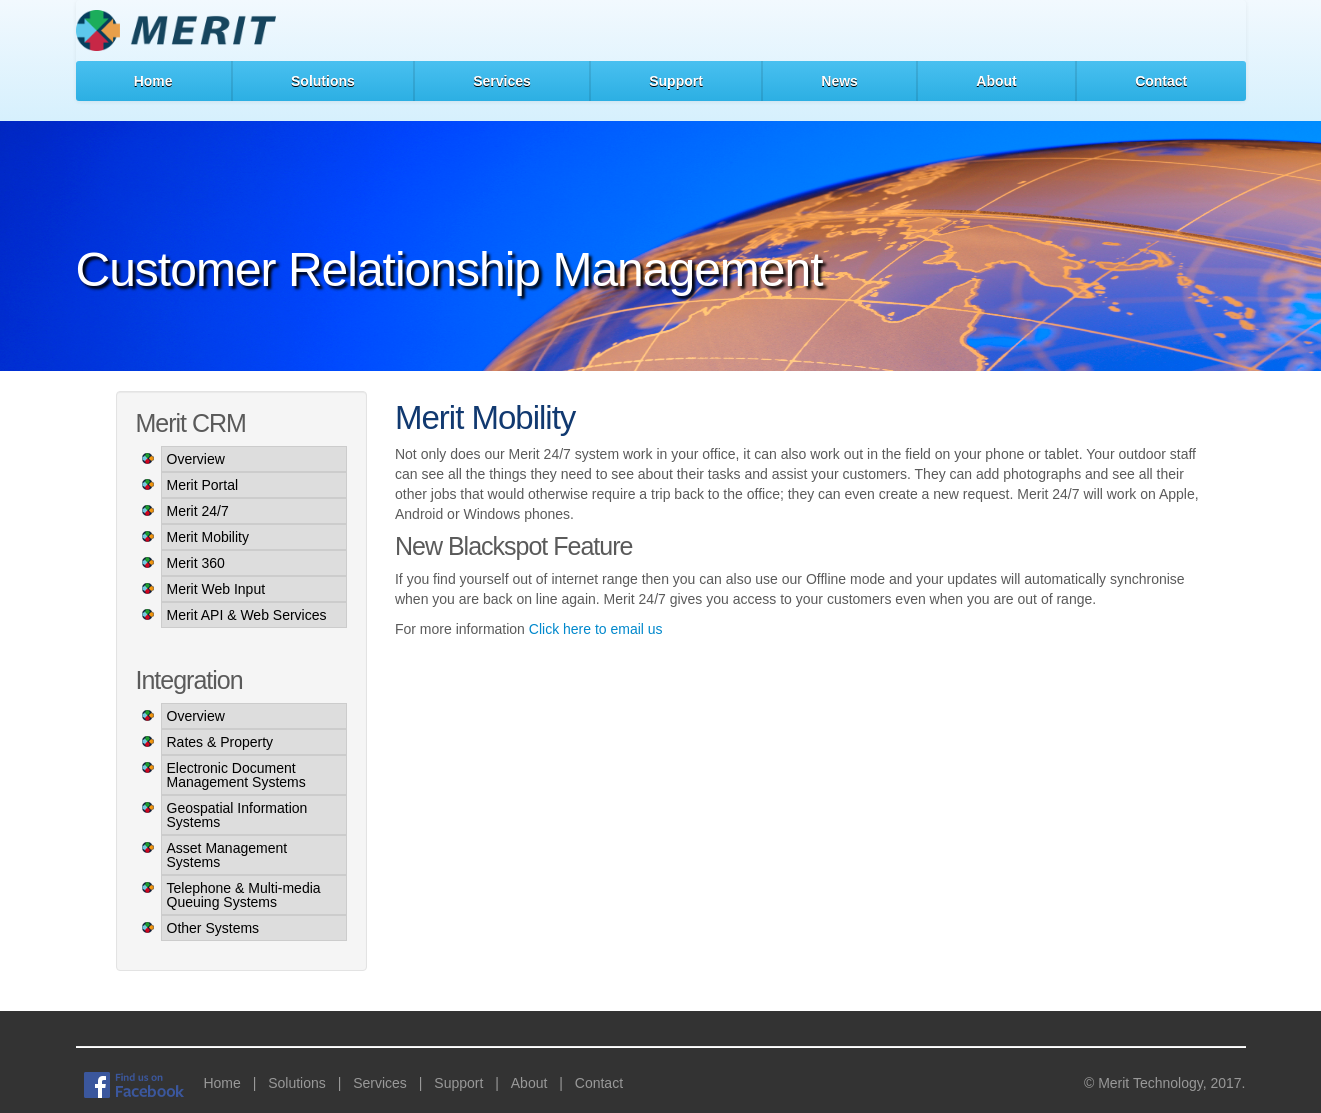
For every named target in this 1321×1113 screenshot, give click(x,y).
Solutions (323, 81)
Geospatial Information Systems (237, 815)
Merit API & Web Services (247, 615)
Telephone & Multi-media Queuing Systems (244, 895)
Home (153, 81)
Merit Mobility (208, 537)
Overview (196, 459)
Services (502, 81)
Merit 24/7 (198, 511)
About (996, 81)
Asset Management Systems (227, 855)
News (839, 81)
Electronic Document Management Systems (236, 775)
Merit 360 (196, 563)
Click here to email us (596, 629)
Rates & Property (220, 742)
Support (676, 81)
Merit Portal (203, 485)
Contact (1161, 81)
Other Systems (213, 928)
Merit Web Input (216, 589)
